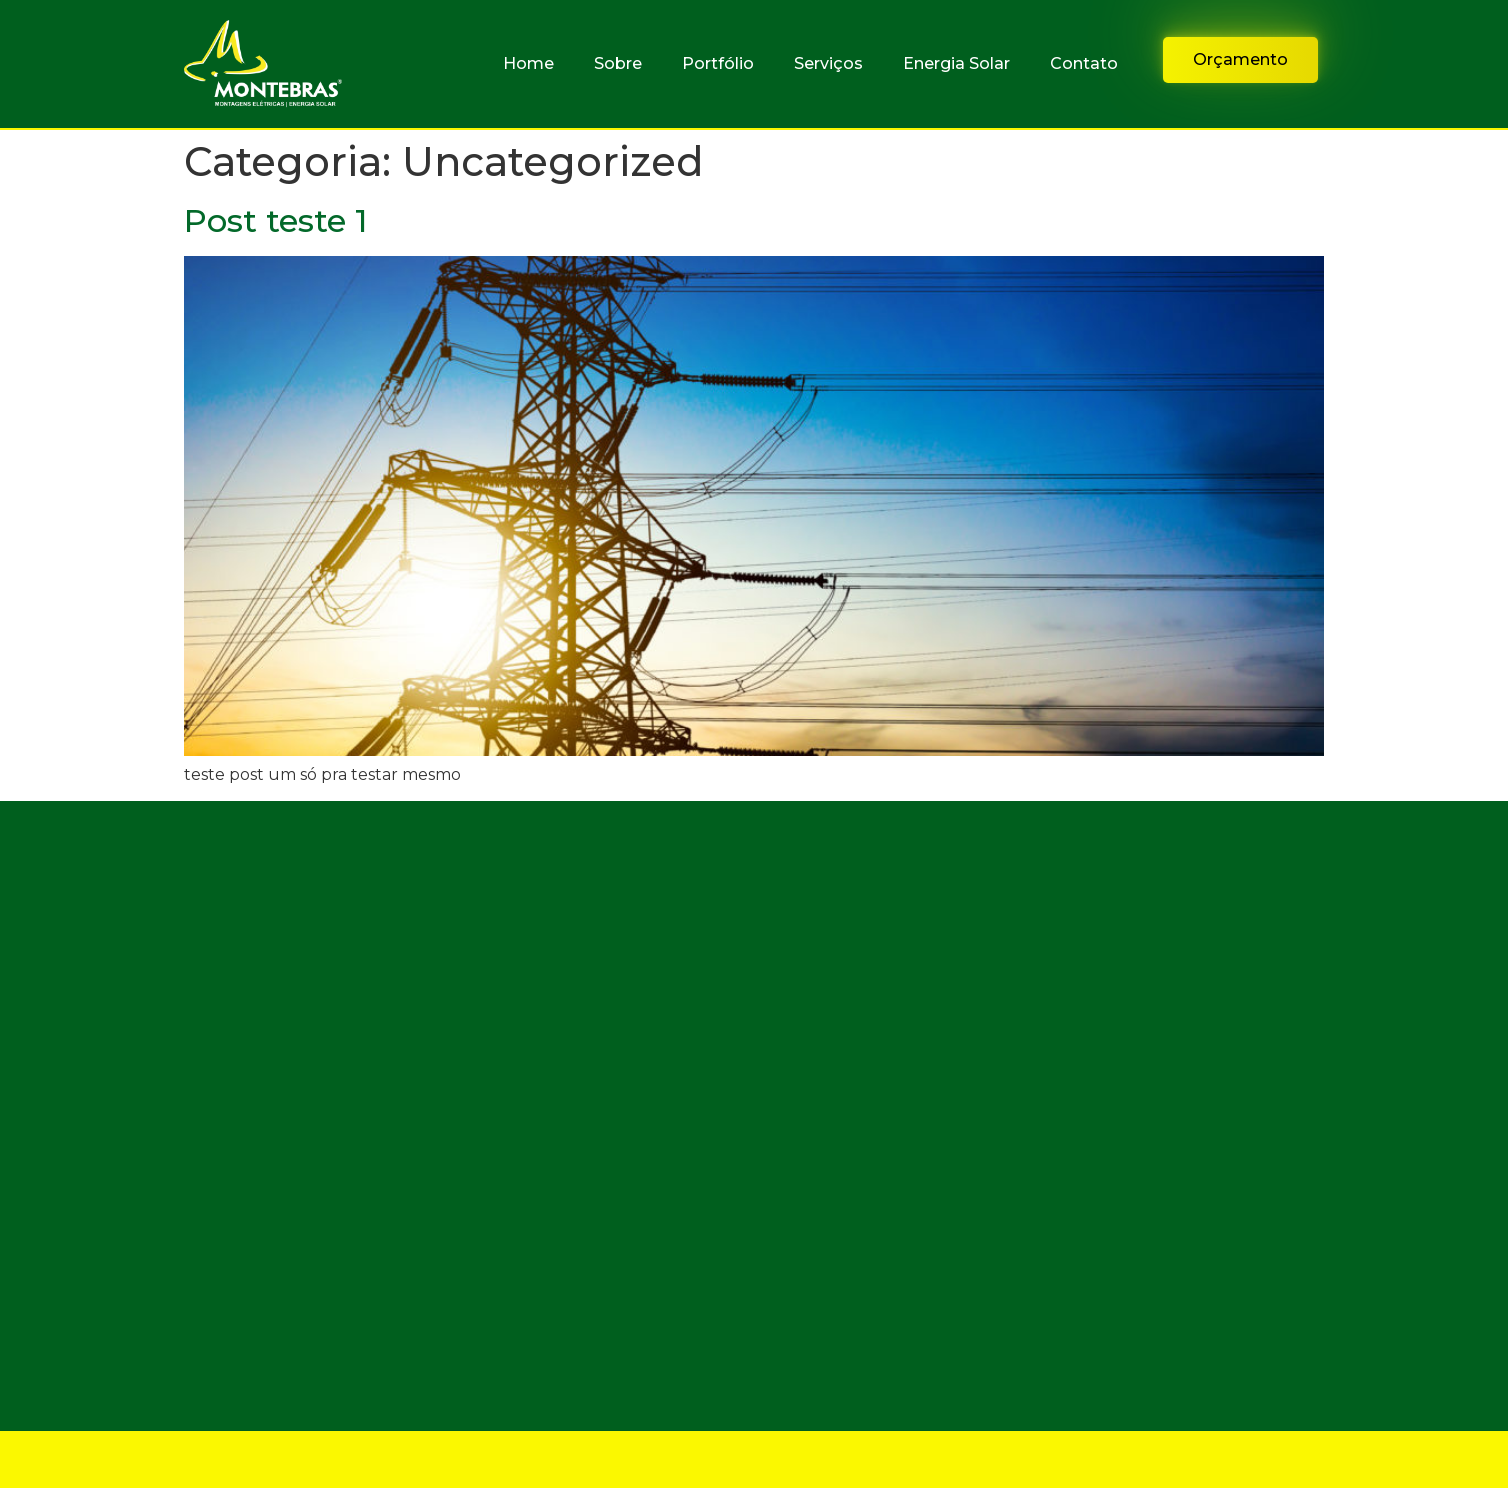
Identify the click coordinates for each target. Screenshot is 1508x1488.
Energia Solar (956, 63)
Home (528, 63)
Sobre (618, 63)
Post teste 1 (275, 220)
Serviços (828, 63)
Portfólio (718, 63)
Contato (1084, 63)
